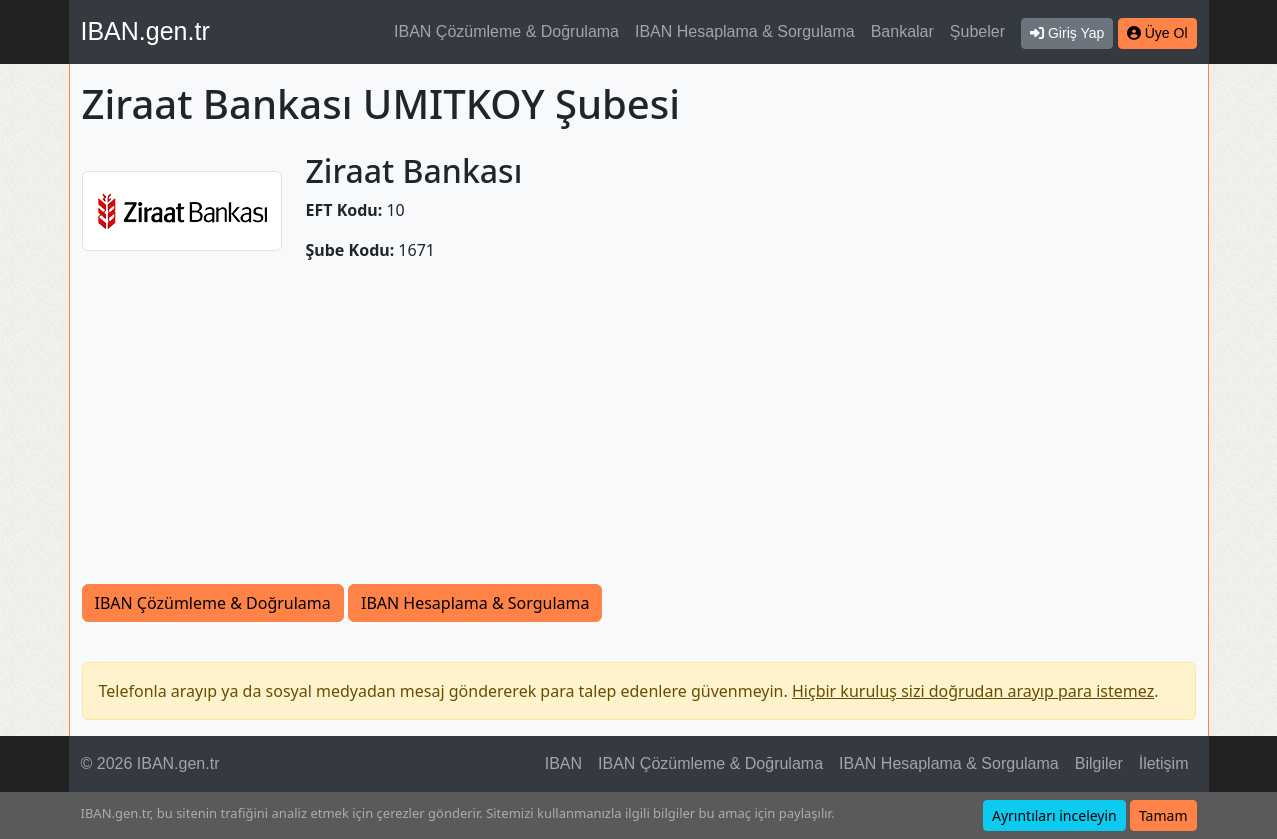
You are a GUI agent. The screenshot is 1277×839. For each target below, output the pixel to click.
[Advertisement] (639, 434)
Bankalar (902, 31)
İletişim (1164, 763)
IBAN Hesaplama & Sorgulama (745, 31)
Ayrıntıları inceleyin (1054, 815)
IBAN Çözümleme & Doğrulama (506, 31)
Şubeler (977, 31)
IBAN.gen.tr (145, 31)
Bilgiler (1099, 763)
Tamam (1163, 815)
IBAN (563, 763)
